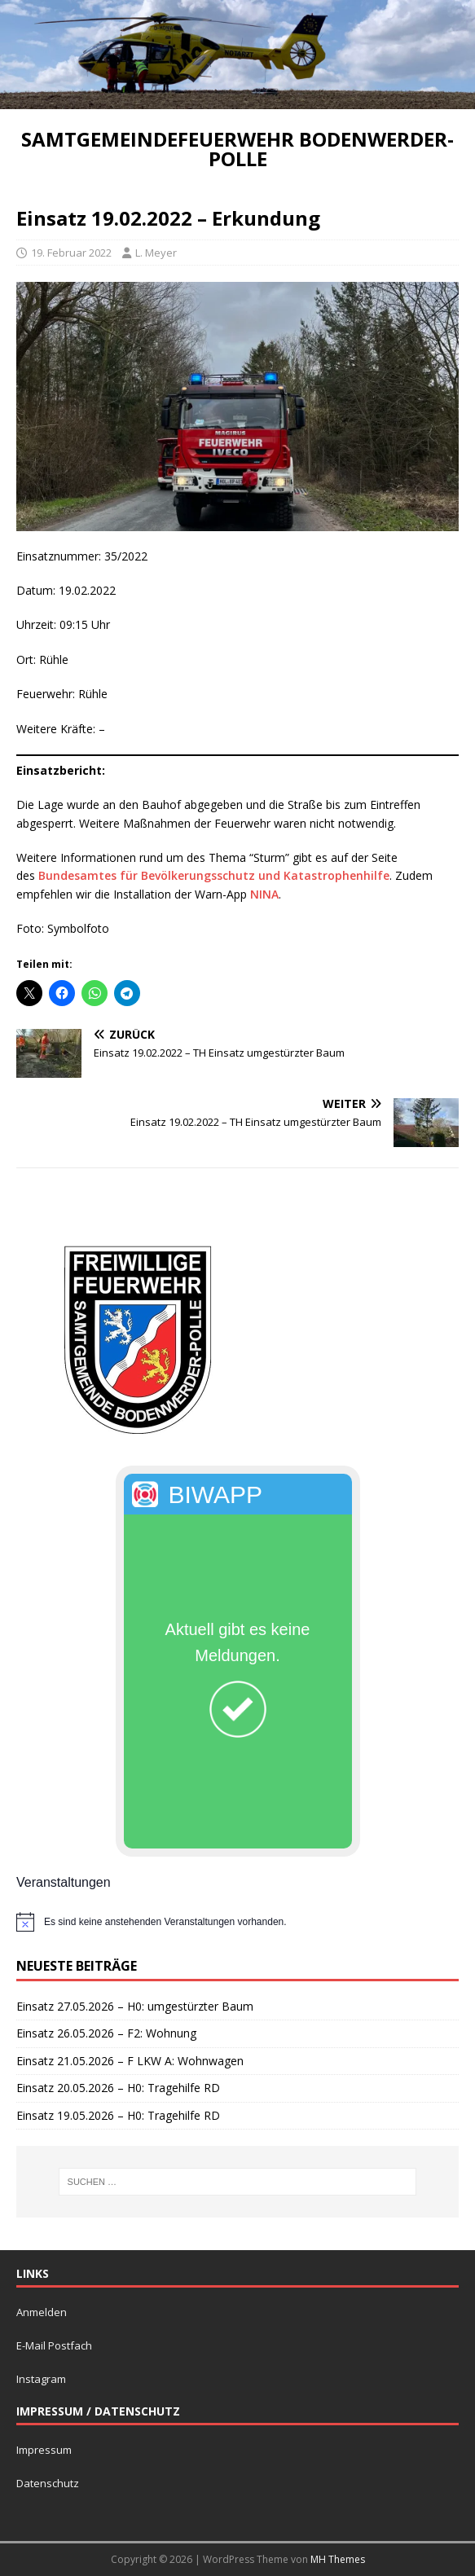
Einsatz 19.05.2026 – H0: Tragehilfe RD (118, 2115)
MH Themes (337, 2559)
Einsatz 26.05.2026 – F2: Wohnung (106, 2033)
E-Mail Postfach (54, 2345)
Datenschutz (47, 2483)
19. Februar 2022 (71, 252)
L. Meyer (156, 252)
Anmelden (41, 2312)
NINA (264, 894)
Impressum (44, 2449)
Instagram (41, 2379)
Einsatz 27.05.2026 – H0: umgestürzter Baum (134, 2006)
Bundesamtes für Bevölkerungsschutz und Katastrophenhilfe (213, 875)
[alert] (237, 1922)
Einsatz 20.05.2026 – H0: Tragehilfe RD (118, 2087)
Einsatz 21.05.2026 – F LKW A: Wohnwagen (130, 2060)
